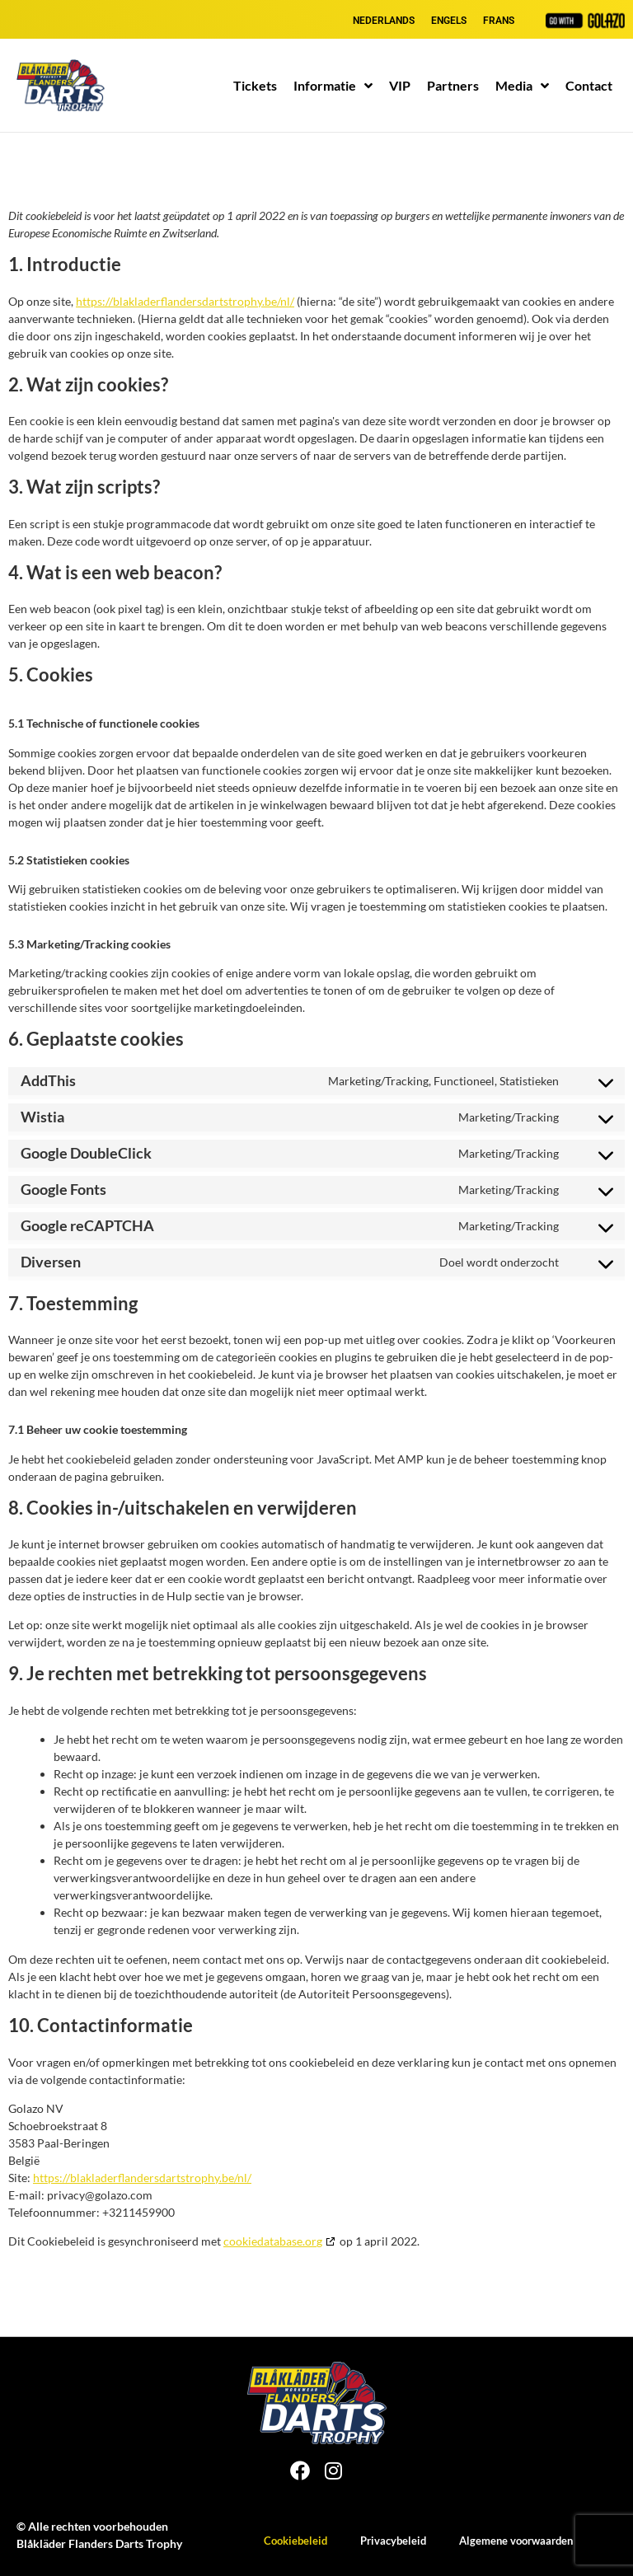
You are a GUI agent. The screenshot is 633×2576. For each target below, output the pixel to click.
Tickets (255, 85)
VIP (399, 85)
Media (522, 86)
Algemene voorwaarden (516, 2540)
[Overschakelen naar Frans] (499, 20)
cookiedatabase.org (272, 2241)
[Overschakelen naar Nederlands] (384, 20)
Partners (453, 85)
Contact (588, 85)
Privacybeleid (393, 2540)
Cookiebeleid (295, 2540)
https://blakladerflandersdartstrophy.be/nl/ (185, 301)
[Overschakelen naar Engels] (449, 20)
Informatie (333, 86)
